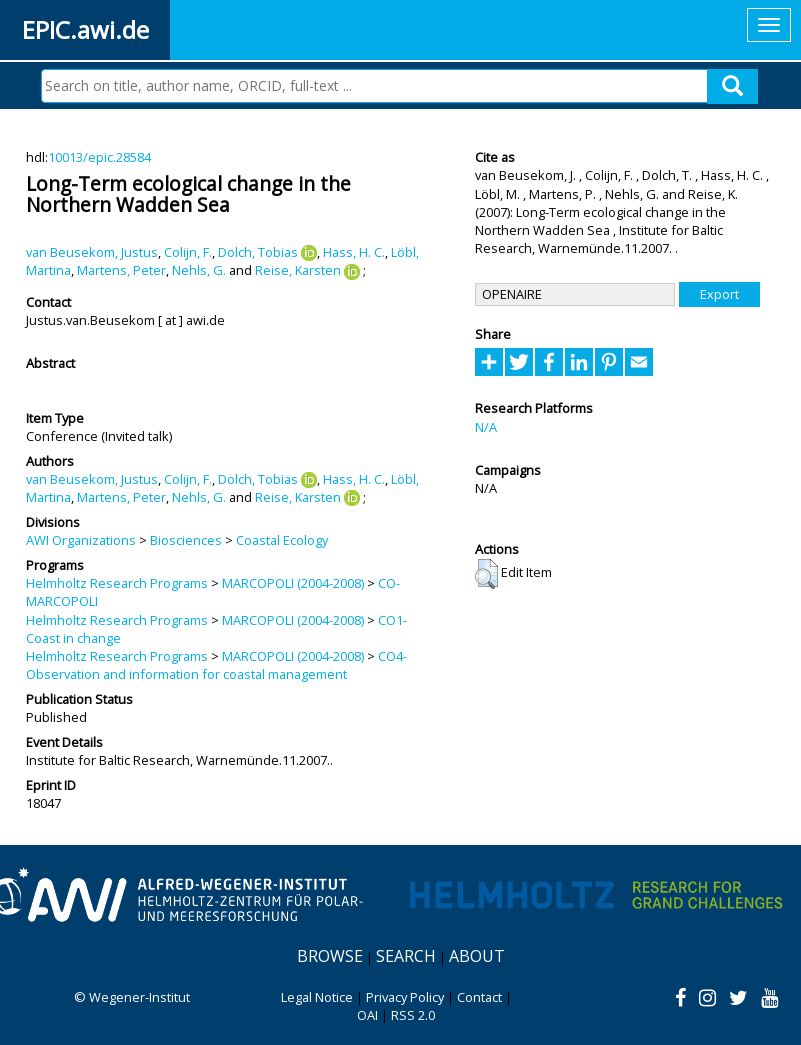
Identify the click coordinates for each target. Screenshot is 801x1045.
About (477, 956)
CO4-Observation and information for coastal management (216, 665)
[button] (486, 574)
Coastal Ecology (282, 540)
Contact (479, 997)
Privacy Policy (405, 997)
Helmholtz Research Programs (117, 583)
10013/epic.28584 (99, 157)
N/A (486, 427)
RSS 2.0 (413, 1015)
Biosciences (186, 540)
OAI (367, 1015)
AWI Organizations (81, 540)
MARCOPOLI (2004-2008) (293, 583)
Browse (330, 956)
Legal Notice (317, 997)
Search (406, 956)
